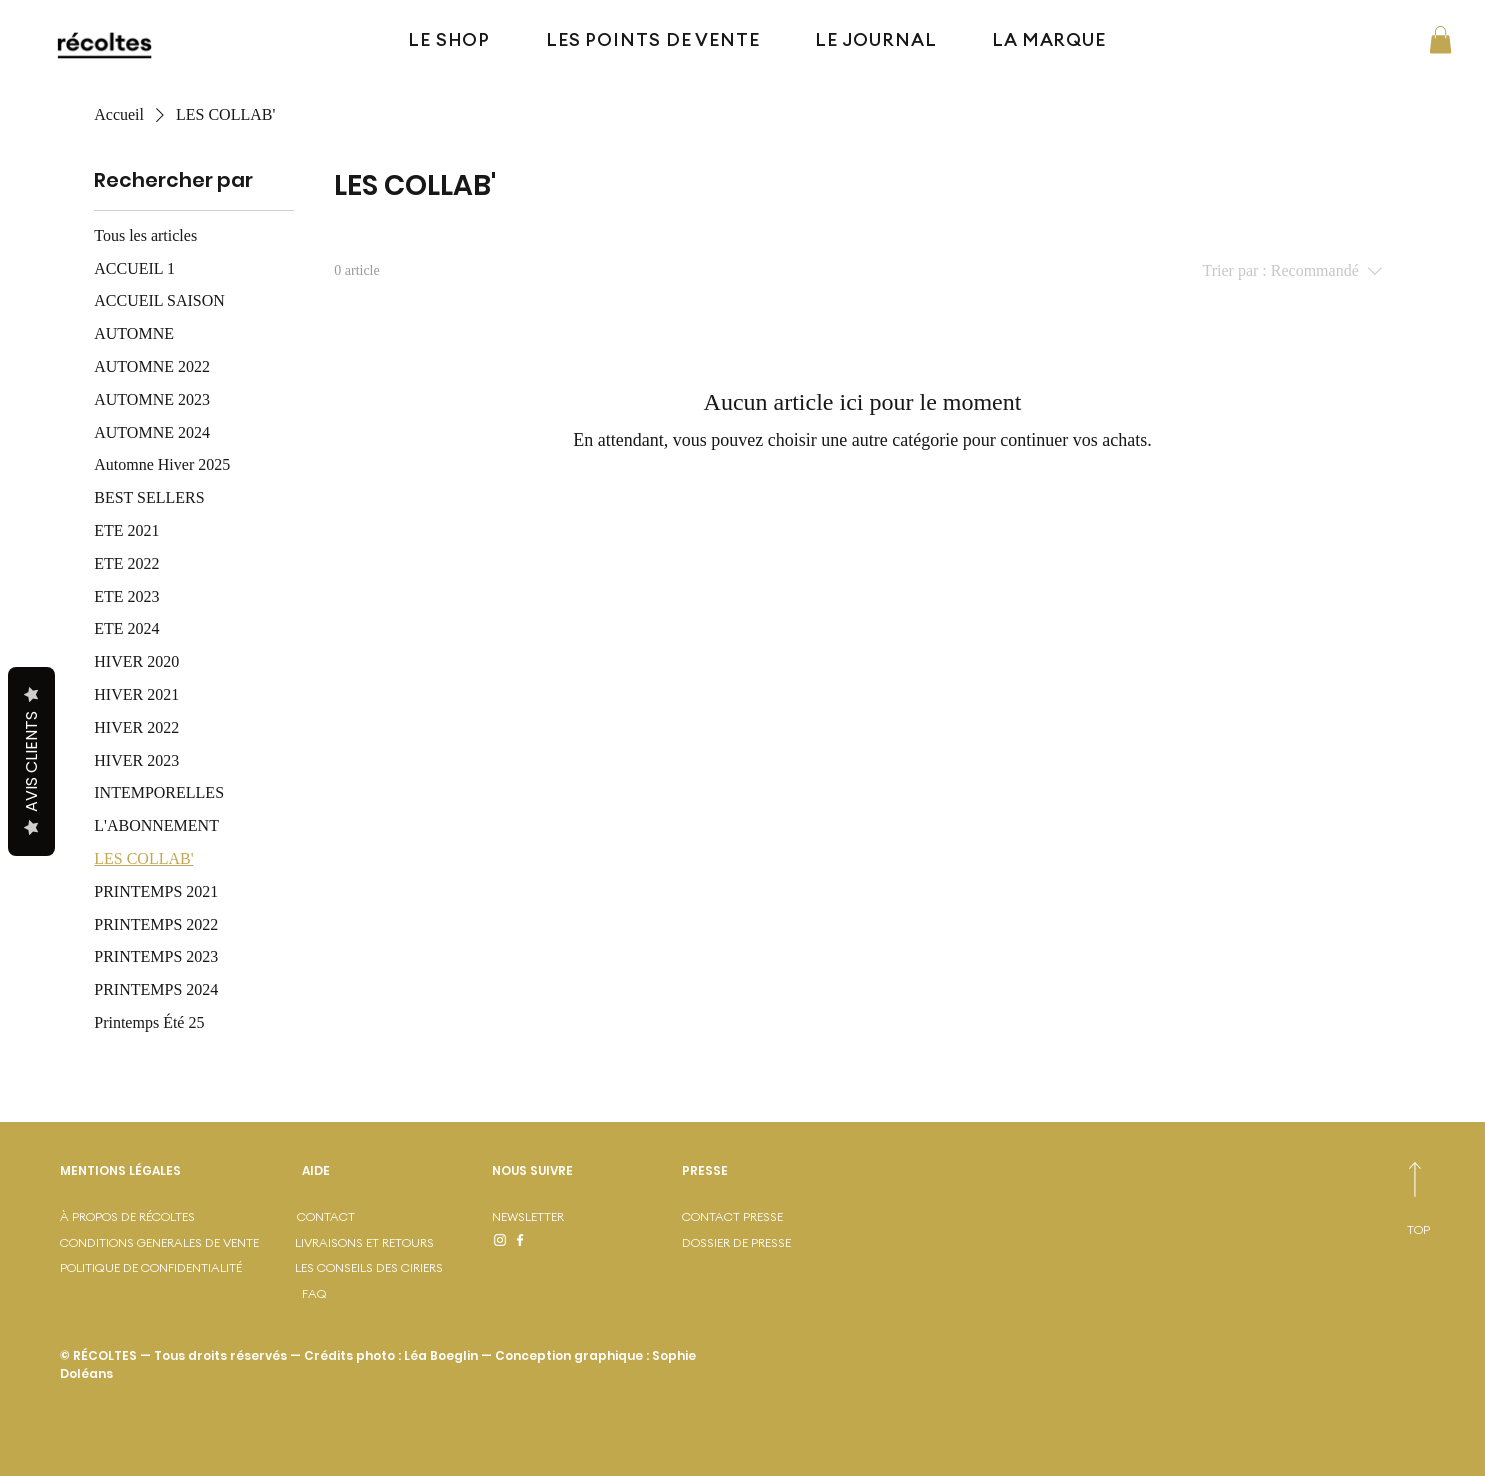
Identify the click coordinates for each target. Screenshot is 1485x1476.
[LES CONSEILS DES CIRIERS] (390, 1268)
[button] (1440, 39)
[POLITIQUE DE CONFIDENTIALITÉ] (173, 1268)
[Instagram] (500, 1240)
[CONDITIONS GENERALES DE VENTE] (181, 1243)
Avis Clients (31, 761)
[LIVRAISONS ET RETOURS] (390, 1243)
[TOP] (1414, 1230)
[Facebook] (520, 1240)
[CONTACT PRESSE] (753, 1217)
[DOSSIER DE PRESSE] (753, 1243)
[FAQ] (325, 1294)
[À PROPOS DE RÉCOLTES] (167, 1217)
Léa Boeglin (441, 1355)
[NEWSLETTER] (587, 1217)
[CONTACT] (368, 1217)
